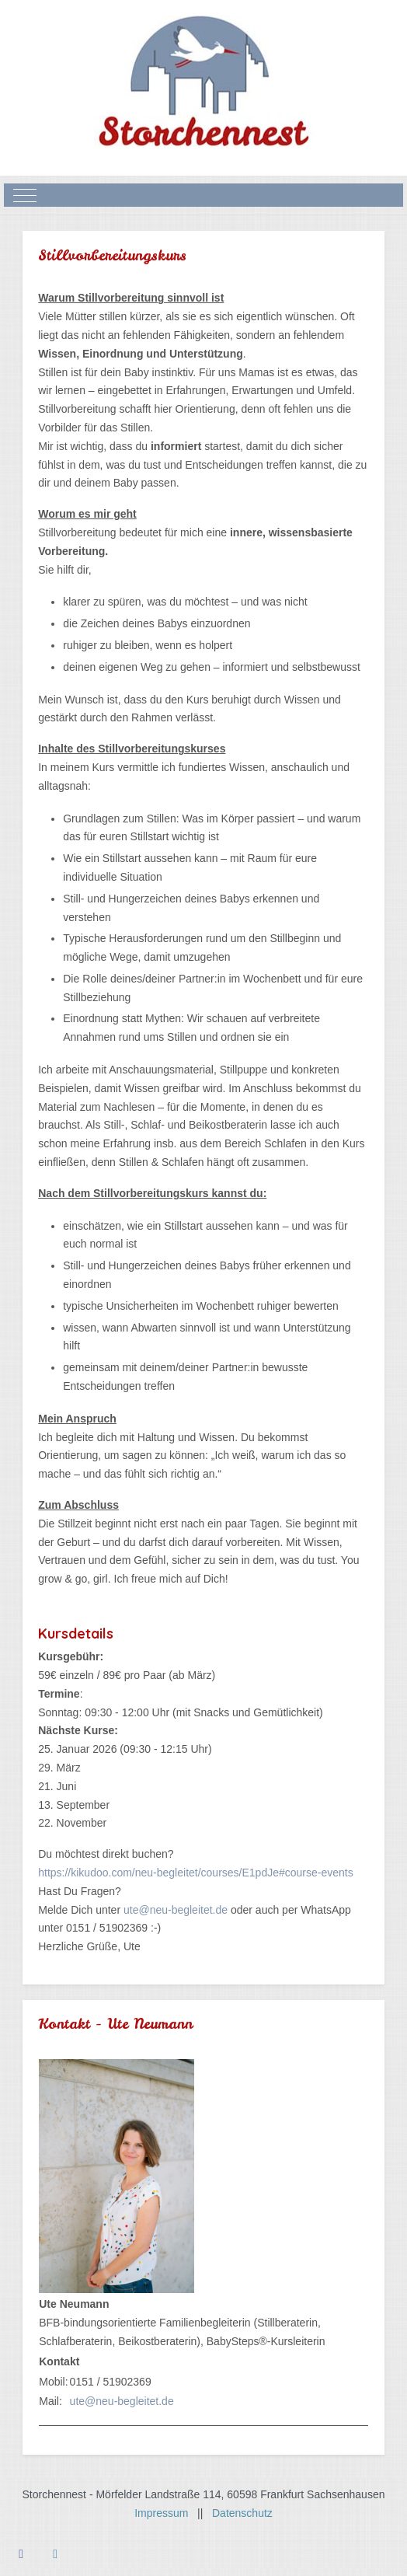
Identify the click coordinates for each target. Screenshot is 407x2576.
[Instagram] (55, 2553)
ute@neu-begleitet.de (175, 1910)
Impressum (165, 2513)
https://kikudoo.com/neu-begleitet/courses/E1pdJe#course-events (195, 1872)
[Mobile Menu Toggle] (25, 195)
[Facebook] (21, 2553)
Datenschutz (242, 2513)
